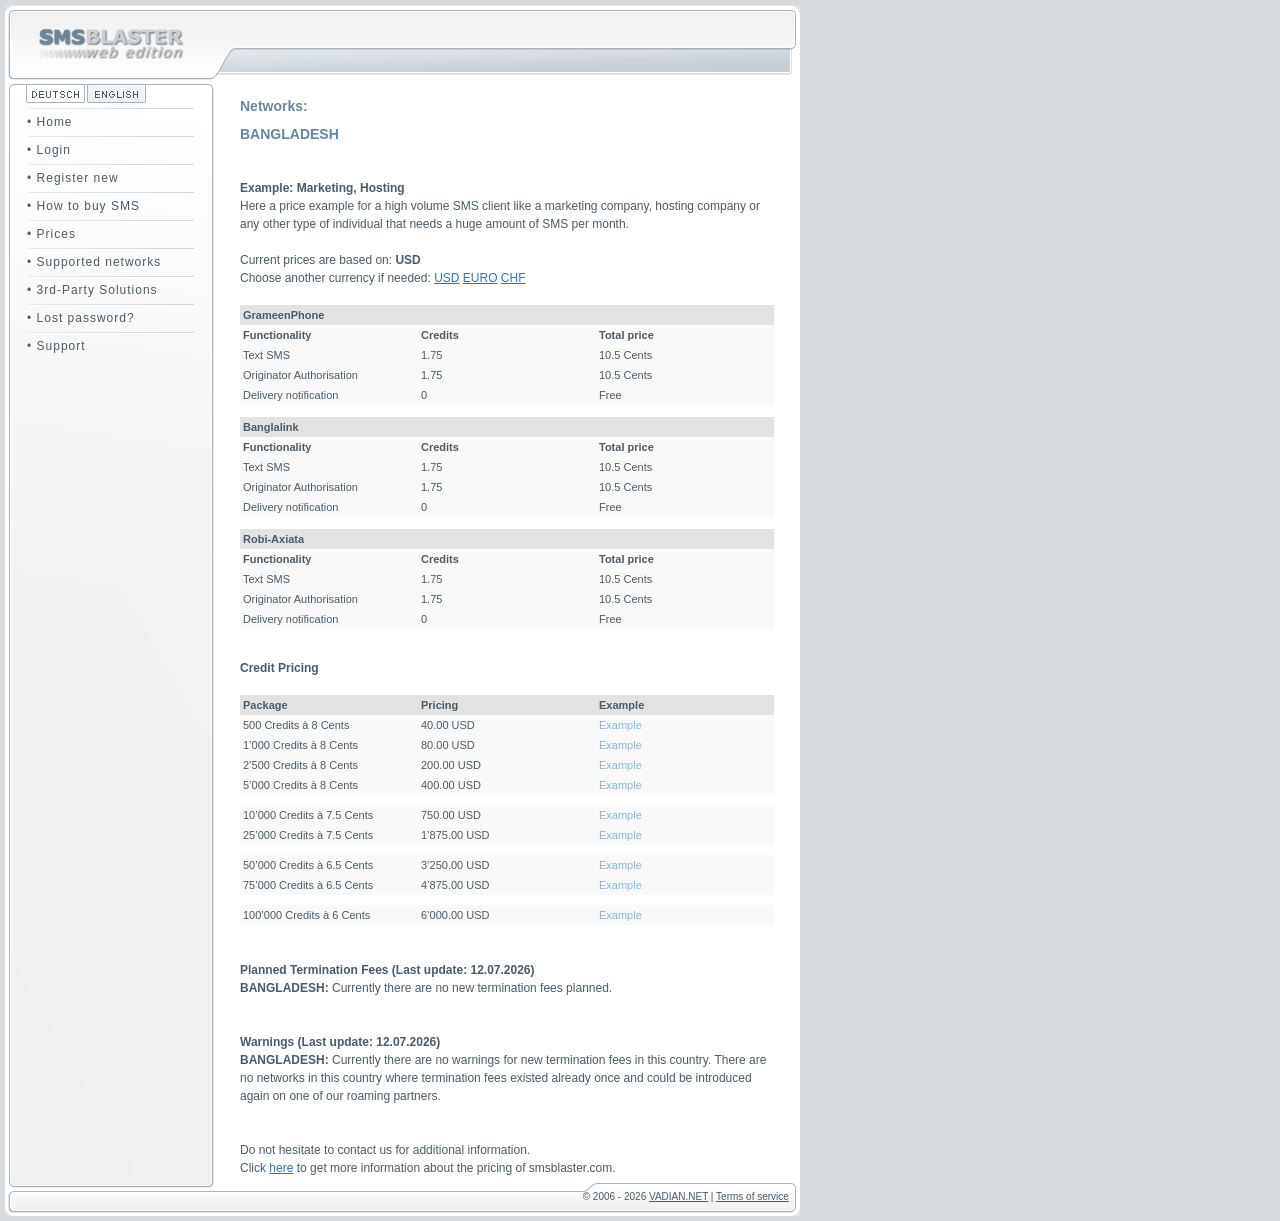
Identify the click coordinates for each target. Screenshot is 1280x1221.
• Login (49, 150)
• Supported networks (94, 262)
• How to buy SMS (83, 206)
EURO (480, 278)
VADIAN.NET (678, 1196)
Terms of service (752, 1196)
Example (620, 725)
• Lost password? (81, 318)
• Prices (51, 234)
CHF (513, 278)
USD (446, 278)
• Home (50, 122)
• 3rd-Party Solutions (92, 290)
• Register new (73, 178)
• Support (56, 346)
